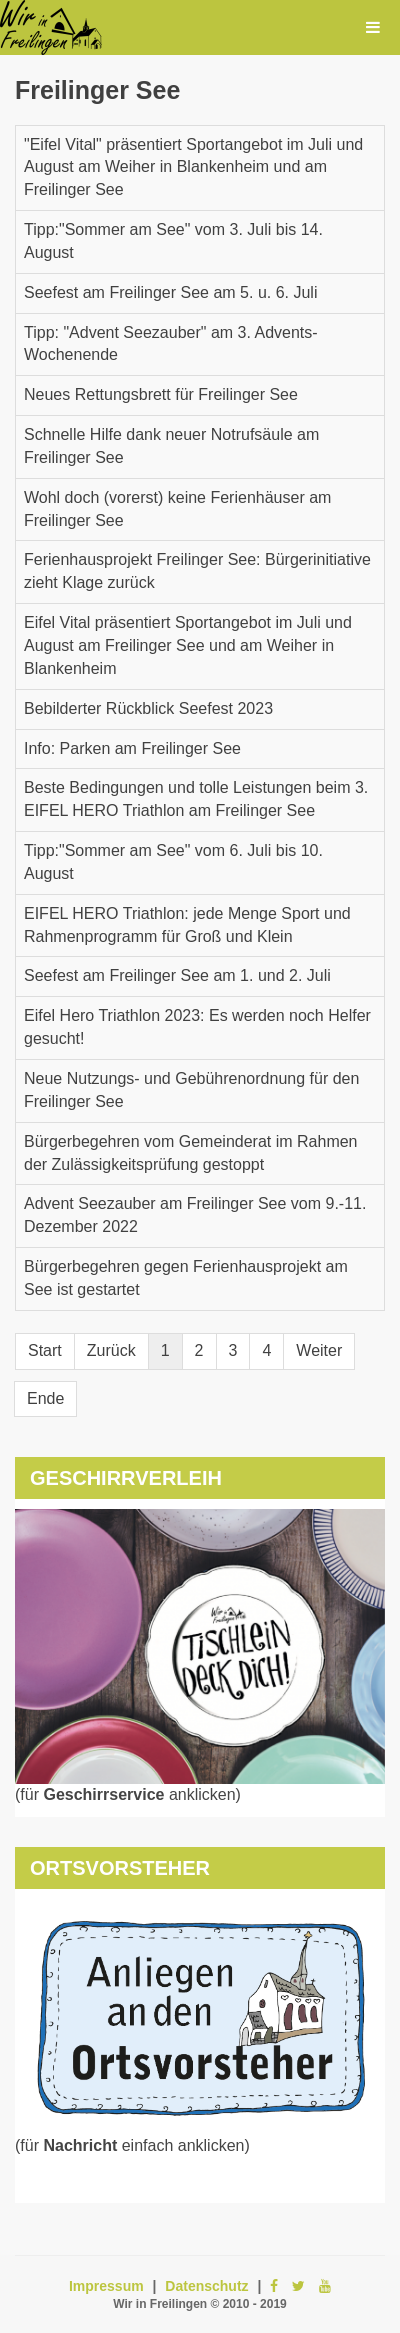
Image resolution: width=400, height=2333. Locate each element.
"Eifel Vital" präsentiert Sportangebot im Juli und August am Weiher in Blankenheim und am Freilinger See (193, 167)
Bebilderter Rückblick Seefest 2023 (148, 708)
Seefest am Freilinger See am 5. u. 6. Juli (170, 292)
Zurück (111, 1350)
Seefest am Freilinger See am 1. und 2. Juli (177, 975)
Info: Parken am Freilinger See (132, 748)
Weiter (319, 1350)
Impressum (106, 2286)
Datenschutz (206, 2286)
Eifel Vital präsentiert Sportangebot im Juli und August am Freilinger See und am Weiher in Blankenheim (188, 645)
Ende (45, 1398)
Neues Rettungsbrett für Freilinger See (161, 394)
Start (45, 1350)
